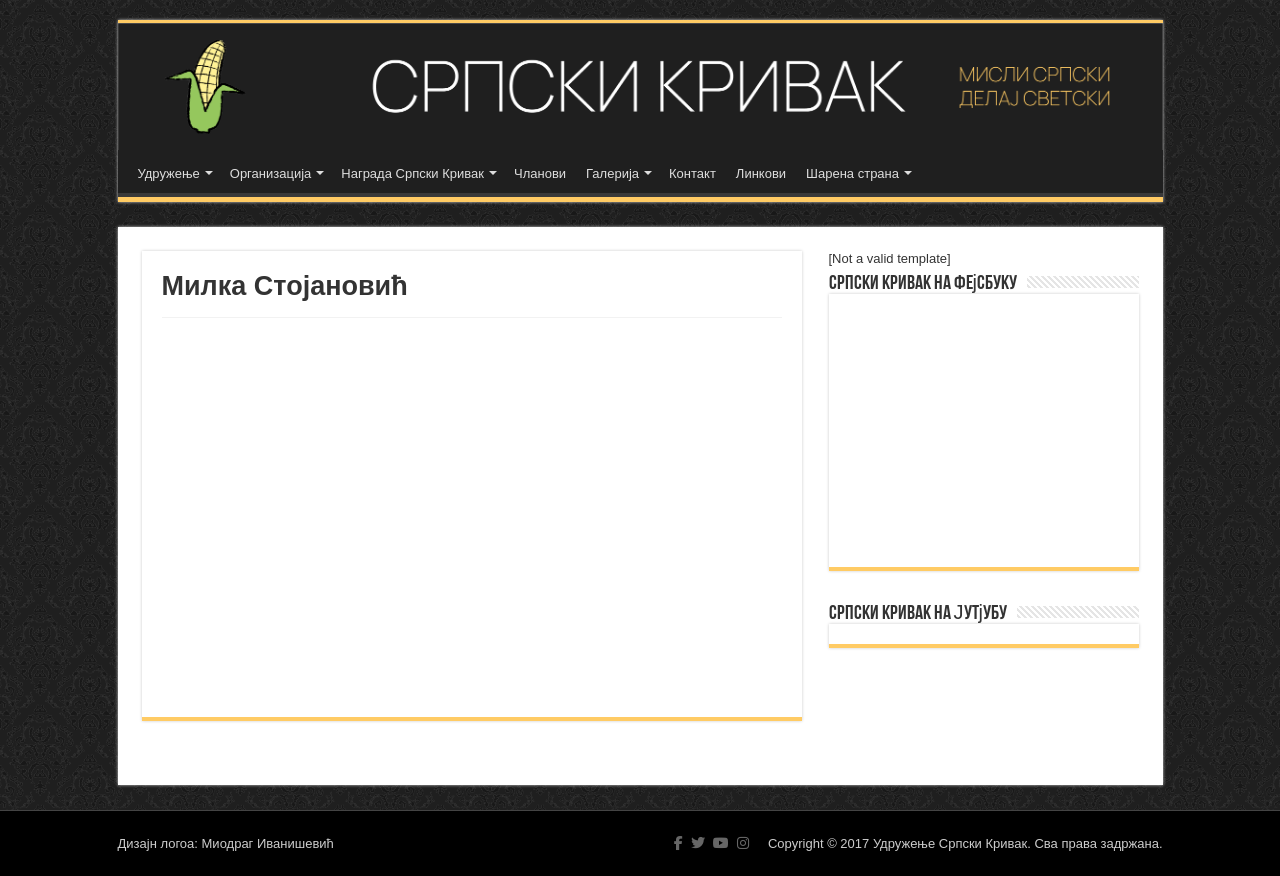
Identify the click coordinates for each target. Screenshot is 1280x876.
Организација (271, 173)
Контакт (692, 173)
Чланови (540, 173)
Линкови (761, 173)
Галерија (612, 173)
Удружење (169, 173)
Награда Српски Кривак (412, 173)
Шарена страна (852, 173)
